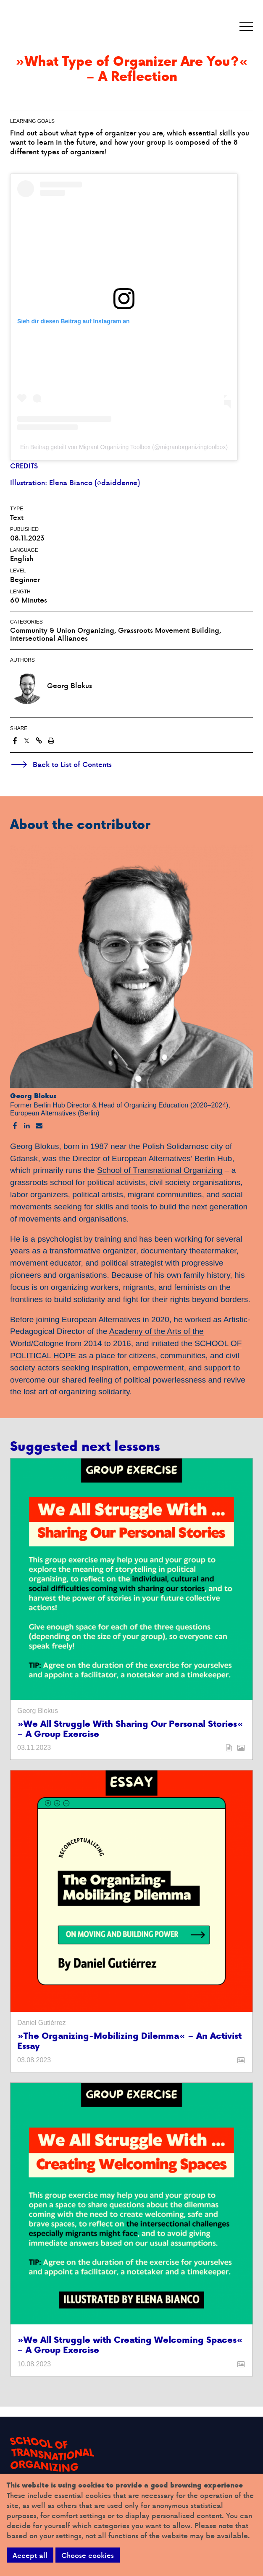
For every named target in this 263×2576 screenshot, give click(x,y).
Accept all (30, 2555)
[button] (246, 26)
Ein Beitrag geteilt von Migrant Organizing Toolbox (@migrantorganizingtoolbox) (124, 447)
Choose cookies (87, 2555)
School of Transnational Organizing (160, 1170)
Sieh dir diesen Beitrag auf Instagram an (73, 321)
